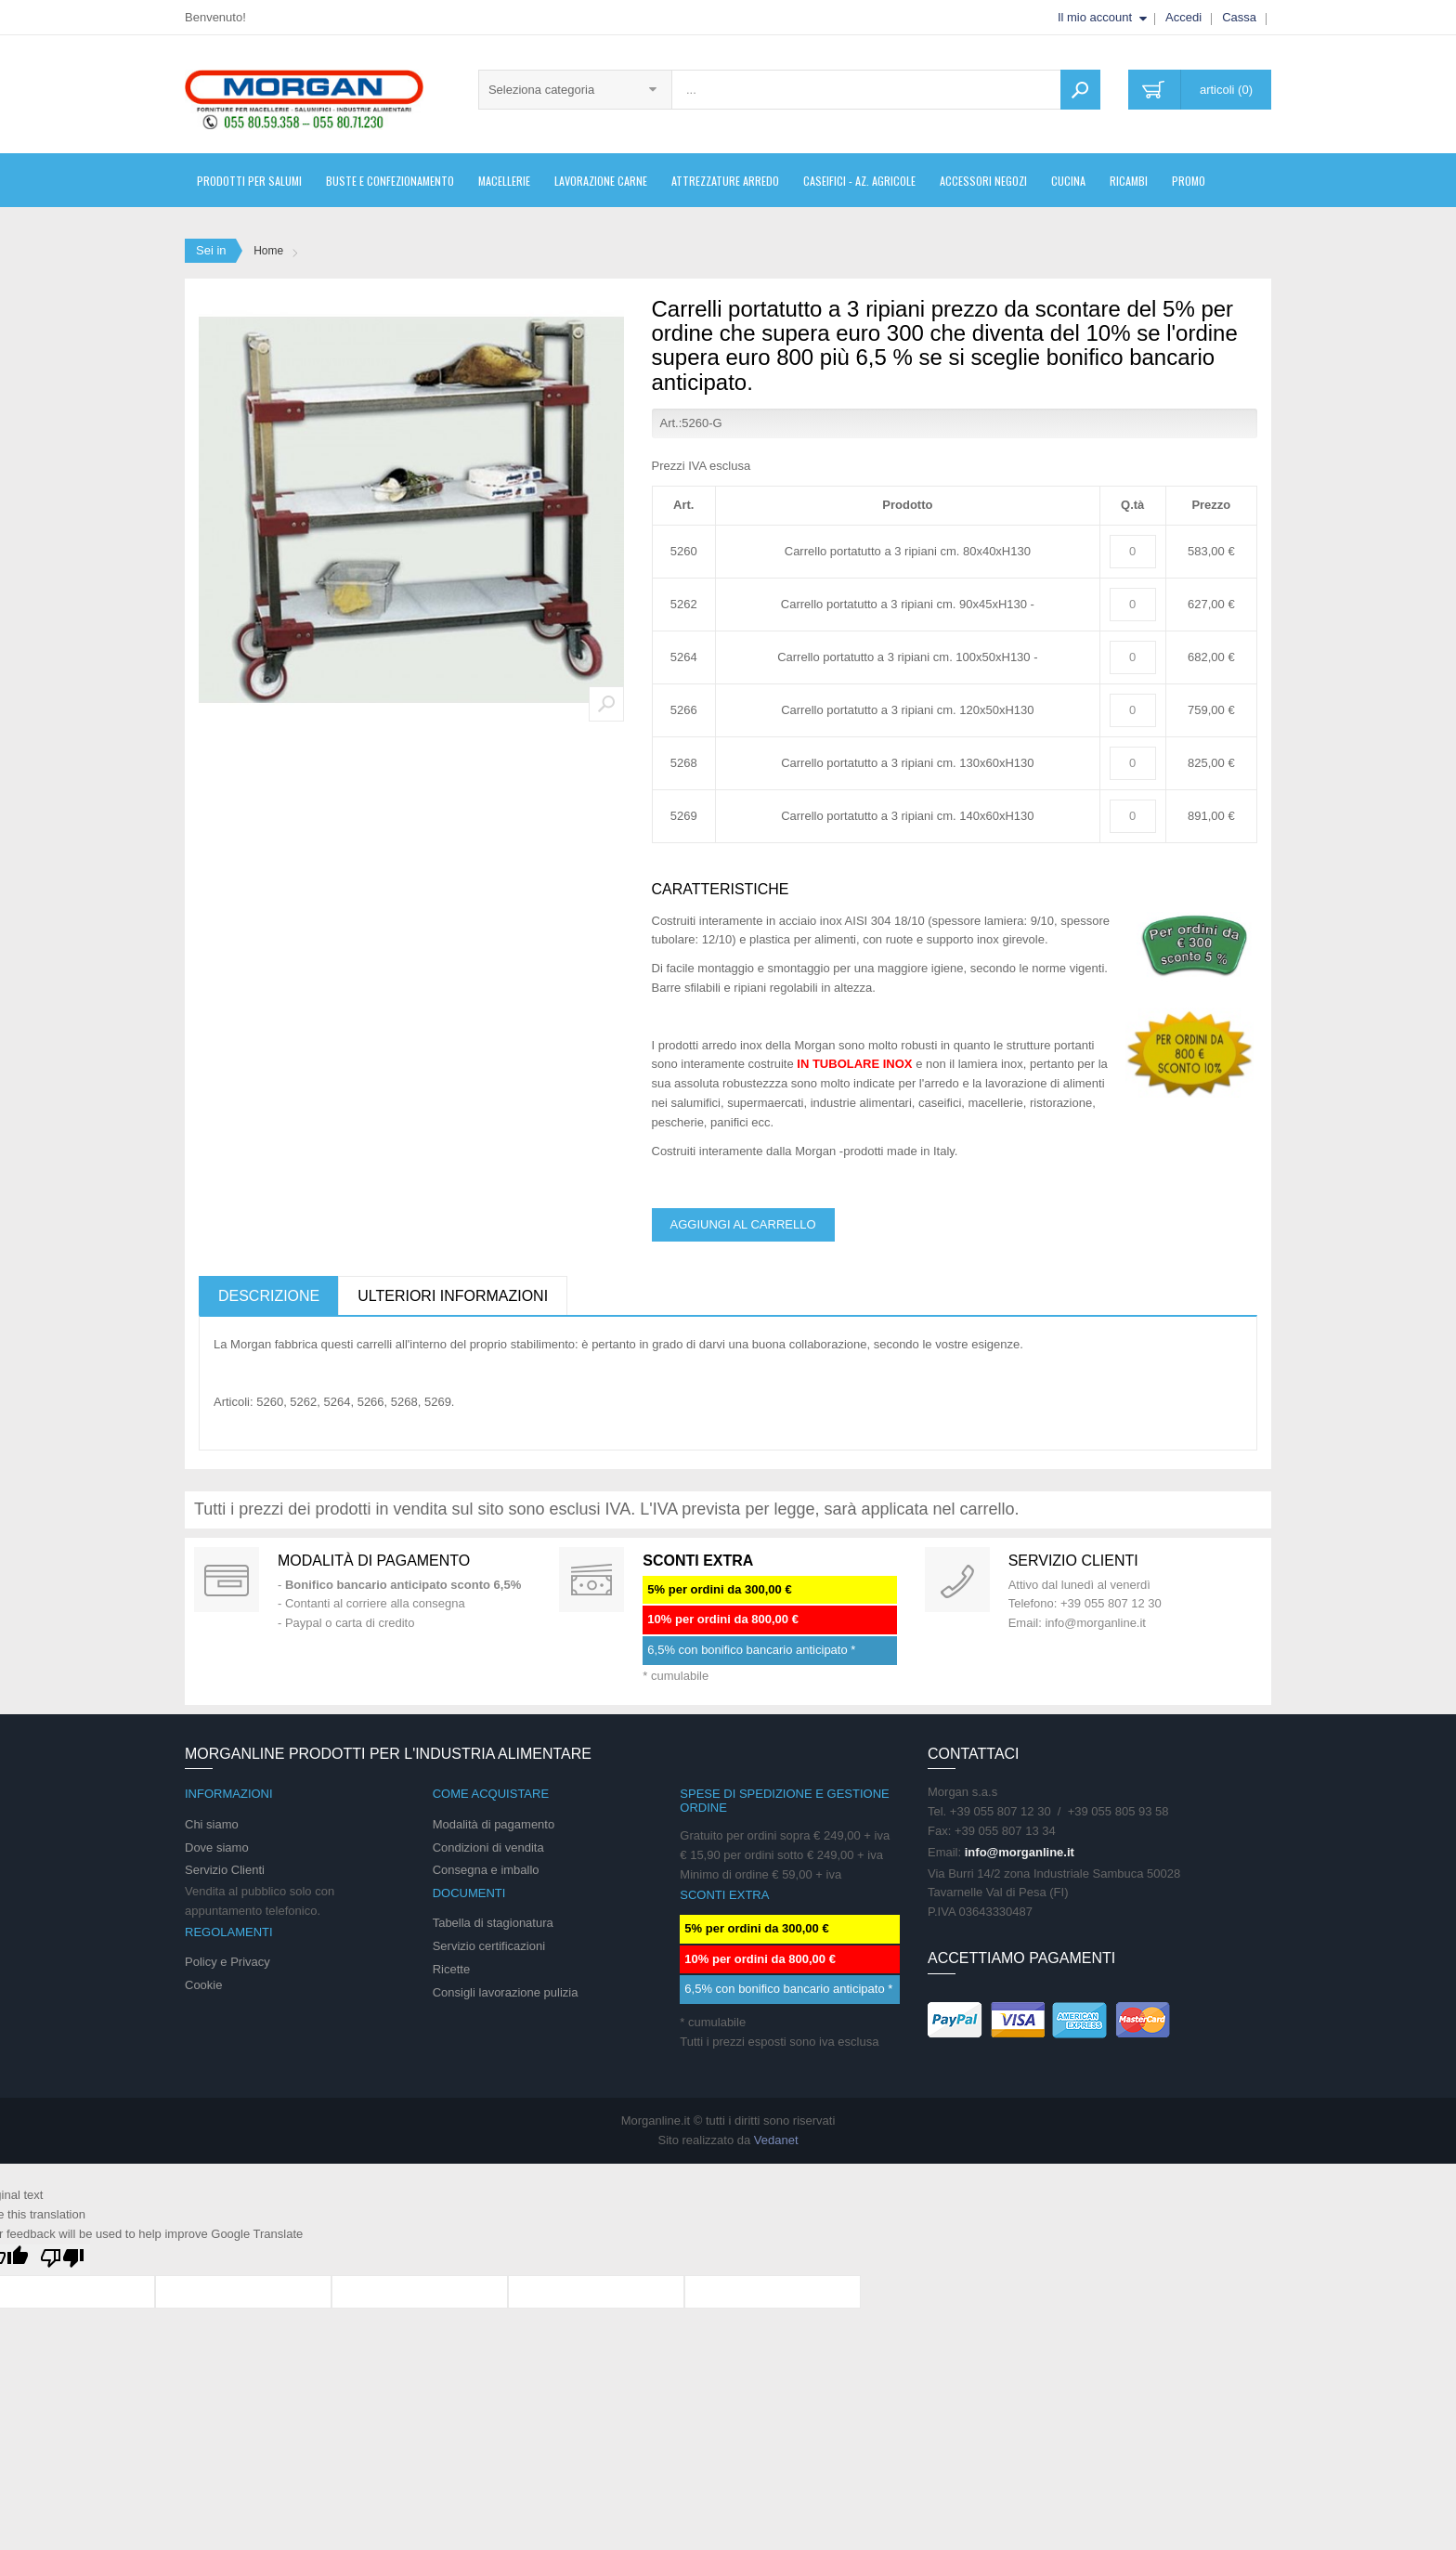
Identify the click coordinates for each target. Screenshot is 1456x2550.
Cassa (1239, 17)
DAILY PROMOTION (591, 1579)
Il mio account (1095, 17)
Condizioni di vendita (488, 1847)
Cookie (203, 1985)
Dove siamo (217, 1847)
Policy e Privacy (227, 1962)
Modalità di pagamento (374, 1560)
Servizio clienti (1073, 1560)
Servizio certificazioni (489, 1946)
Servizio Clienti (225, 1870)
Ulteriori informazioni (453, 1296)
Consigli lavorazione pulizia (505, 1992)
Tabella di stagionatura (493, 1923)
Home (268, 250)
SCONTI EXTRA (698, 1560)
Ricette (451, 1969)
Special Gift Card (226, 1579)
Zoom (606, 704)
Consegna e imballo (486, 1870)
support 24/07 (957, 1579)
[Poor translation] (62, 2259)
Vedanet (776, 2140)
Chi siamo (212, 1824)
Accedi (1183, 17)
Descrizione (268, 1296)
